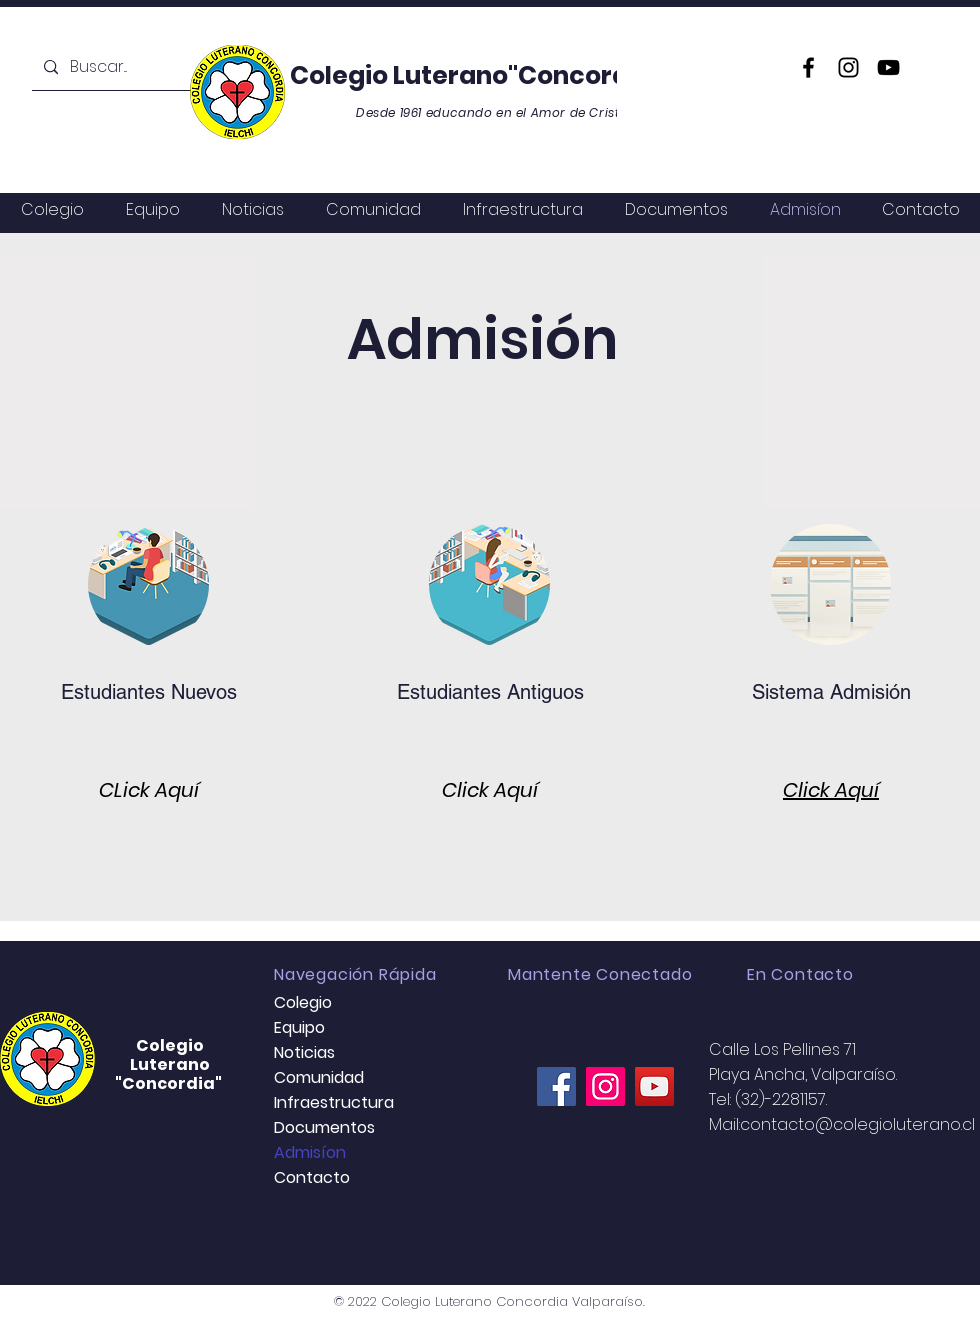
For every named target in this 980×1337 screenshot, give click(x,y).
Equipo (299, 1027)
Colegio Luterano (170, 1055)
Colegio (303, 1002)
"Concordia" (170, 1083)
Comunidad (319, 1077)
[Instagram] (848, 67)
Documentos (324, 1127)
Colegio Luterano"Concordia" (479, 75)
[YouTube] (888, 67)
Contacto (312, 1177)
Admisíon (310, 1152)
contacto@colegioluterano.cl (857, 1124)
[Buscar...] (124, 67)
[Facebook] (808, 67)
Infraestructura (334, 1102)
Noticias (304, 1052)
